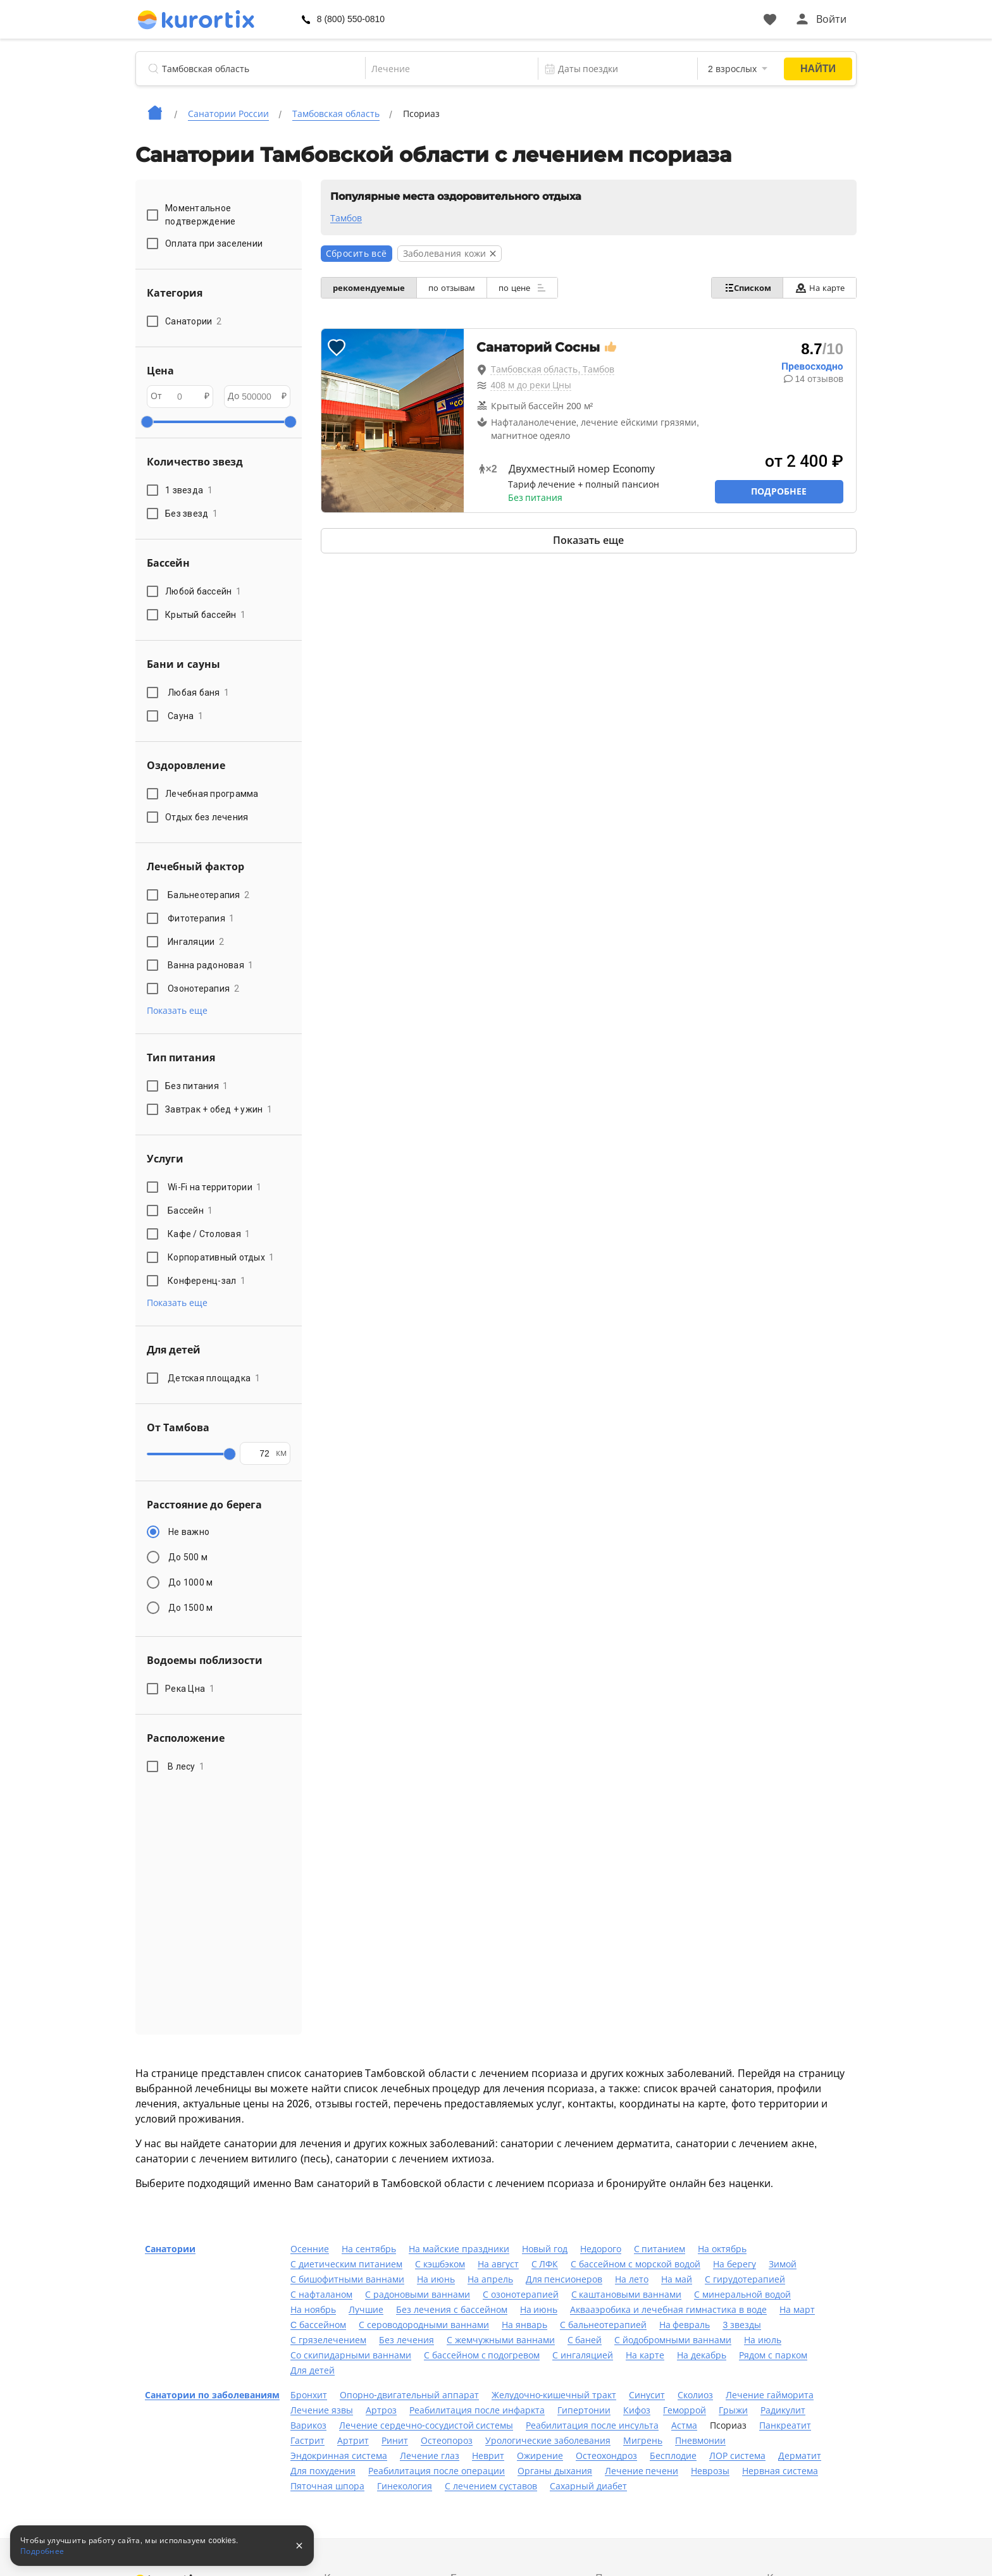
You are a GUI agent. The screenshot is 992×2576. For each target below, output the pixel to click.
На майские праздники (459, 2249)
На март (797, 2310)
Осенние (309, 2249)
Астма (684, 2425)
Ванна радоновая (211, 965)
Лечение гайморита (770, 2395)
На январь (524, 2325)
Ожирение (540, 2456)
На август (498, 2264)
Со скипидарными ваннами (350, 2355)
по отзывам (455, 288)
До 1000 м (190, 1582)
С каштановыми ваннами (626, 2294)
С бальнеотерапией (603, 2325)
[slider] (146, 422)
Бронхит (308, 2395)
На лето (631, 2279)
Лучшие (366, 2310)
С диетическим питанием (346, 2264)
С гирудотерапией (745, 2279)
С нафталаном (321, 2294)
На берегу (734, 2264)
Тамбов (346, 218)
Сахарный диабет (588, 2486)
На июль (762, 2340)
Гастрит (307, 2441)
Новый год (544, 2249)
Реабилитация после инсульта (592, 2425)
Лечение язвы (321, 2410)
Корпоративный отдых (221, 1257)
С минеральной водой (742, 2294)
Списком (743, 288)
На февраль (684, 2325)
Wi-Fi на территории (215, 1187)
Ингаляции (196, 942)
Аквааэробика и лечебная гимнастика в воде (668, 2310)
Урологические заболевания (548, 2441)
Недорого (600, 2249)
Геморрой (684, 2410)
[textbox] (442, 69)
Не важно (188, 1532)
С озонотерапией (521, 2294)
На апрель (490, 2279)
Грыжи (733, 2410)
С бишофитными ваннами (347, 2279)
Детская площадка (214, 1378)
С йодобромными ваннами (672, 2340)
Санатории (170, 2249)
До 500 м (188, 1557)
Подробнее (779, 491)
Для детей (312, 2370)
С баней (584, 2340)
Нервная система (780, 2471)
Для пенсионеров (564, 2279)
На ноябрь (313, 2310)
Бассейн (190, 1210)
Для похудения (323, 2471)
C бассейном (318, 2325)
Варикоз (308, 2425)
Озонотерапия (203, 988)
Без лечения (406, 2340)
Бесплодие (673, 2456)
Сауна (185, 716)
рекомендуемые (370, 288)
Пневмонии (700, 2441)
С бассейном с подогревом (482, 2355)
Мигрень (642, 2441)
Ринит (394, 2441)
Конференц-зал (206, 1281)
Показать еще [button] (177, 1011)
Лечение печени (642, 2471)
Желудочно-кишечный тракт (554, 2395)
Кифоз (636, 2410)
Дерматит (799, 2456)
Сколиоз (695, 2395)
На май (676, 2279)
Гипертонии (584, 2410)
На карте (818, 288)
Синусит (647, 2395)
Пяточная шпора (327, 2486)
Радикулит (782, 2410)
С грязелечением (328, 2340)
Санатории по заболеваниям (212, 2395)
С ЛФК (545, 2264)
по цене (527, 288)
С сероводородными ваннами (424, 2325)
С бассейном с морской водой (635, 2264)
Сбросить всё (356, 254)
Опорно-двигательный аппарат (409, 2395)
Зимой (783, 2264)
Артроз (381, 2410)
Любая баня (198, 692)
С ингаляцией (582, 2355)
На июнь (436, 2279)
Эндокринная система (338, 2456)
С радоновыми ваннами (417, 2294)
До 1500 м (190, 1608)
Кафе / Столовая (209, 1234)
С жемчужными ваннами (501, 2340)
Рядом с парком (773, 2355)
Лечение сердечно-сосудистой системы (426, 2425)
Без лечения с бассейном (451, 2310)
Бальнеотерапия (208, 895)
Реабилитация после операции (436, 2471)
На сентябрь (369, 2249)
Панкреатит (785, 2425)
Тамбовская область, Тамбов (553, 369)
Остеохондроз (606, 2456)
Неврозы (710, 2471)
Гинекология (404, 2486)
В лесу (186, 1766)
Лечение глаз (429, 2456)
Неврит (488, 2456)
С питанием (660, 2249)
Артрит (353, 2441)
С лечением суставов (491, 2486)
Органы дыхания (555, 2471)
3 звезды (741, 2325)
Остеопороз (447, 2441)
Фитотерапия (201, 918)
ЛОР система (737, 2456)
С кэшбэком (440, 2264)
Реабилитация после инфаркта (477, 2410)
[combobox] (442, 69)
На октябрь (722, 2249)
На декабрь (701, 2355)
